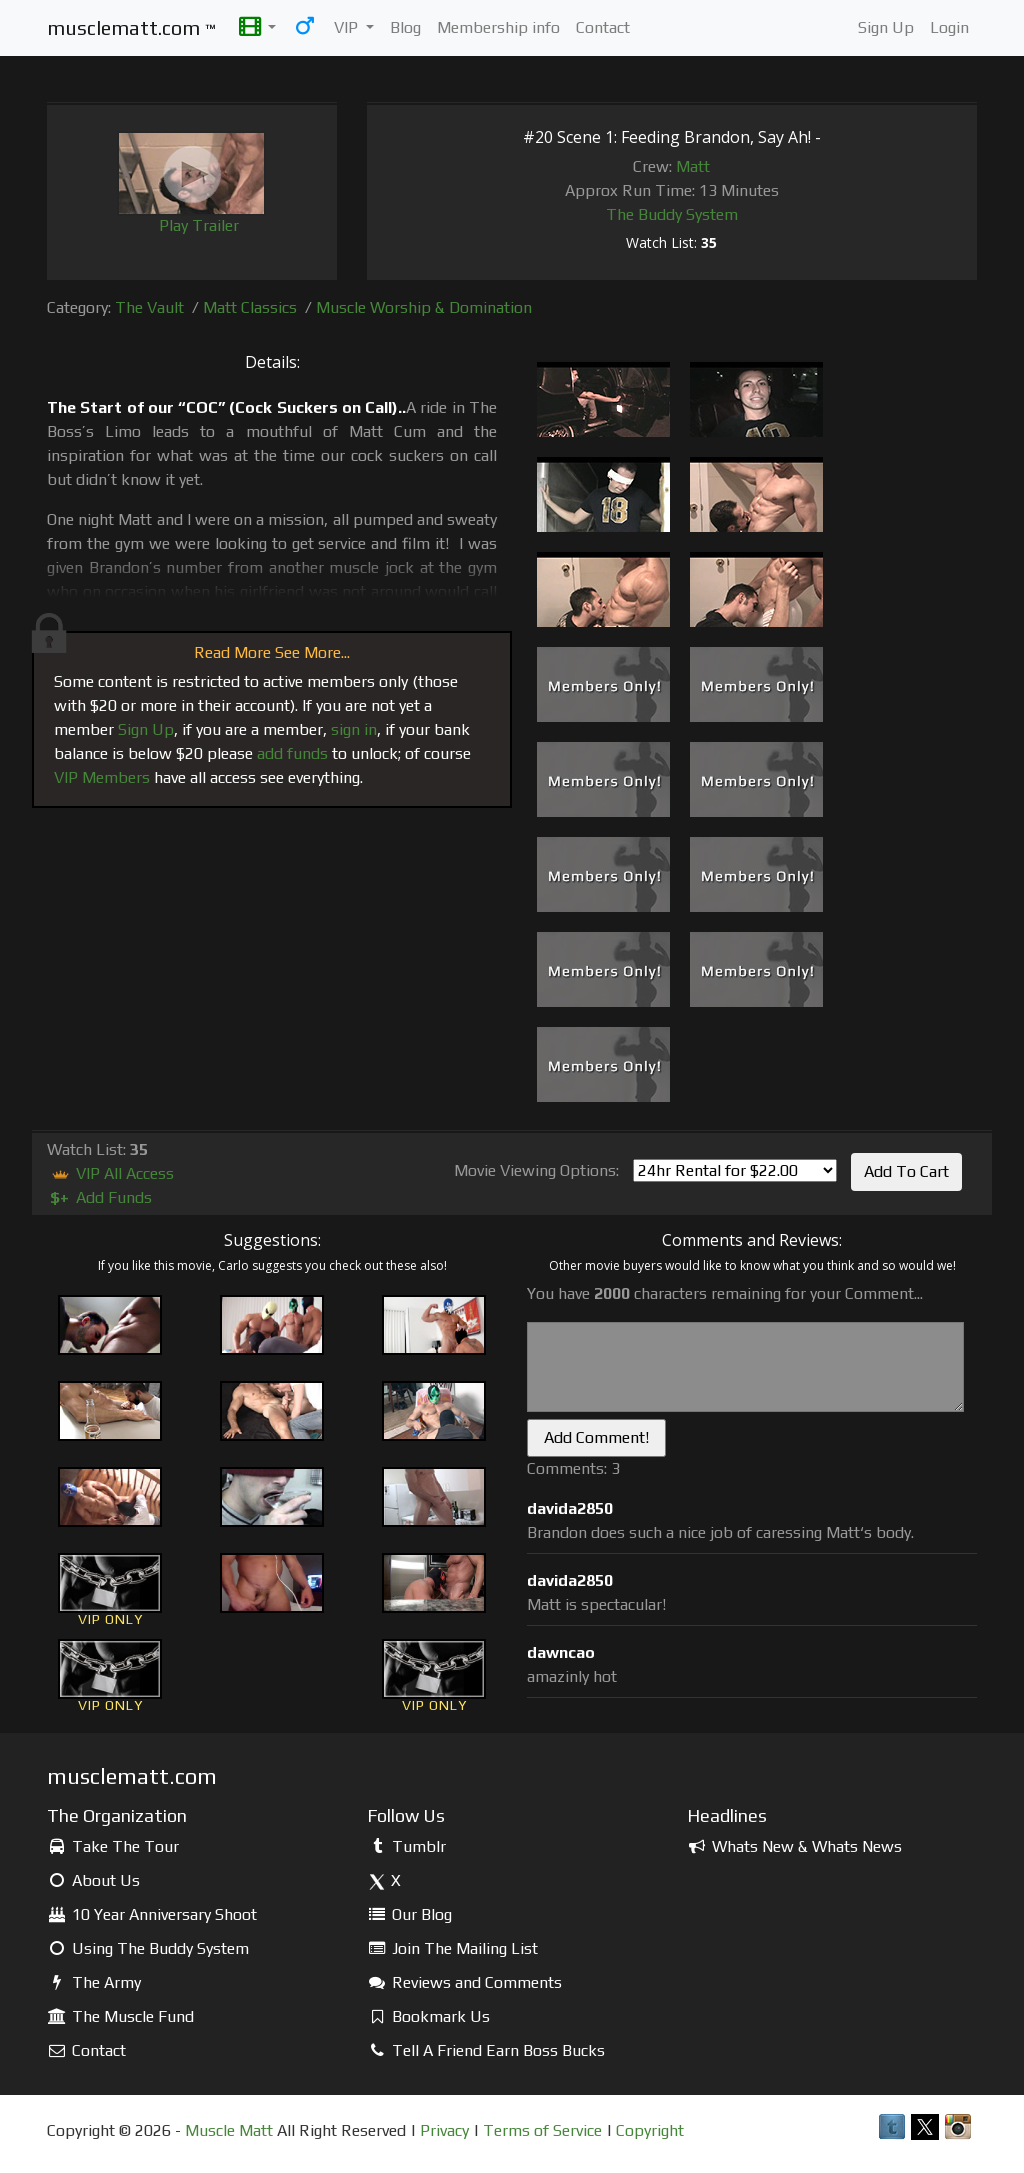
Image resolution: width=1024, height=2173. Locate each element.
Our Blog (409, 1914)
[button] (257, 28)
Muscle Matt (229, 2130)
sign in (354, 729)
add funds (292, 753)
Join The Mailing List (452, 1948)
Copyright (650, 2130)
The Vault (149, 307)
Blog (405, 27)
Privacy (444, 2130)
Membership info (498, 27)
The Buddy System (672, 214)
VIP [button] (348, 27)
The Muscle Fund (120, 2016)
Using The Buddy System (148, 1948)
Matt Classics (250, 307)
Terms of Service (542, 2130)
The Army (94, 1982)
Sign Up (886, 27)
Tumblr (406, 1846)
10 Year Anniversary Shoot (152, 1914)
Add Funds (99, 1197)
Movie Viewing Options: (536, 1170)
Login (949, 27)
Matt (693, 166)
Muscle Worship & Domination (424, 307)
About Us (93, 1880)
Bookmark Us (428, 2016)
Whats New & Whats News (794, 1846)
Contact (603, 27)
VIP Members (102, 777)
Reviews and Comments (464, 1982)
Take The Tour (113, 1846)
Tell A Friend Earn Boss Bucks (486, 2050)
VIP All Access (110, 1173)
